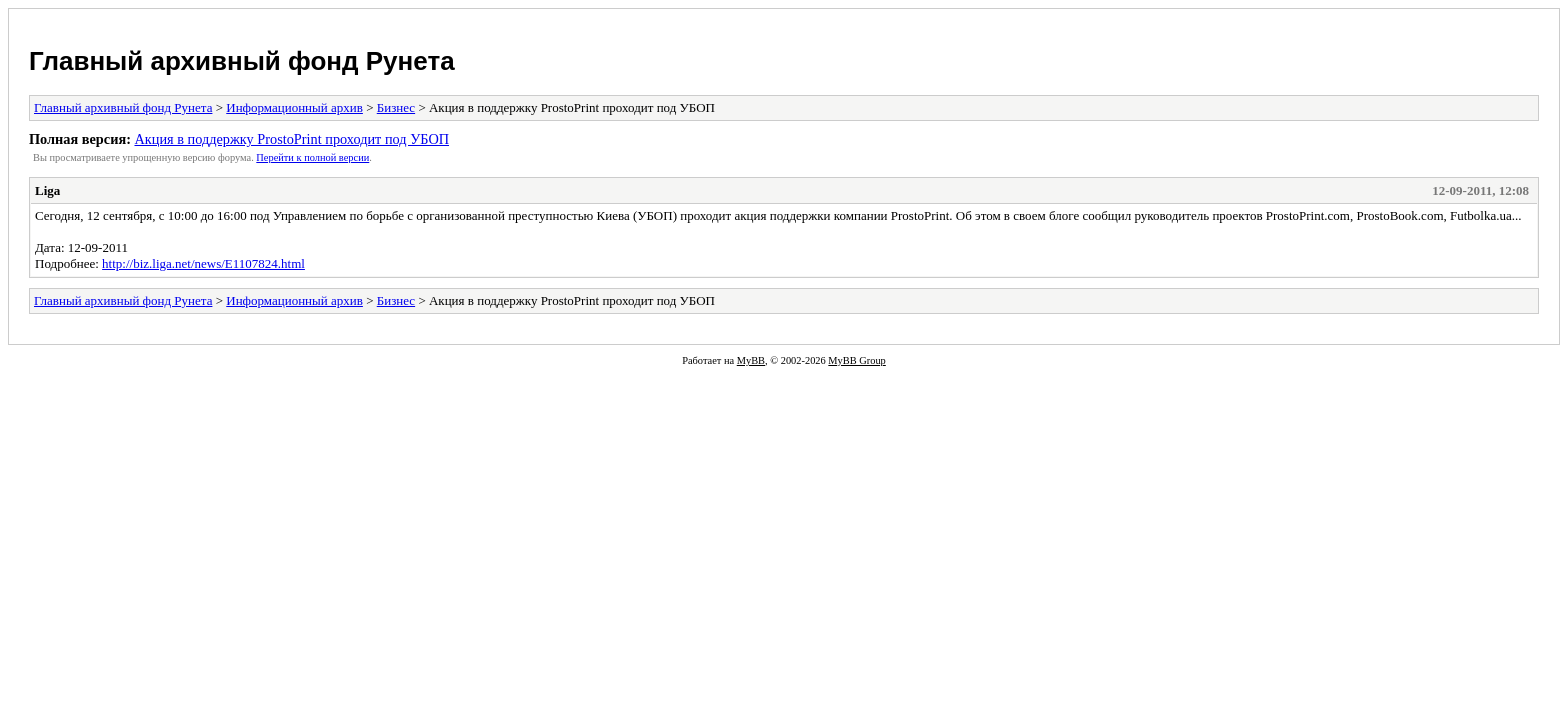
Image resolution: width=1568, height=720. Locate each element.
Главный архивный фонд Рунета (242, 61)
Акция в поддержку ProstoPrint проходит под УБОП (291, 139)
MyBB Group (856, 360)
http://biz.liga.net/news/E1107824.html (203, 263)
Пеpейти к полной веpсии (312, 157)
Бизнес (396, 107)
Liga (47, 190)
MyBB (751, 360)
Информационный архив (294, 107)
